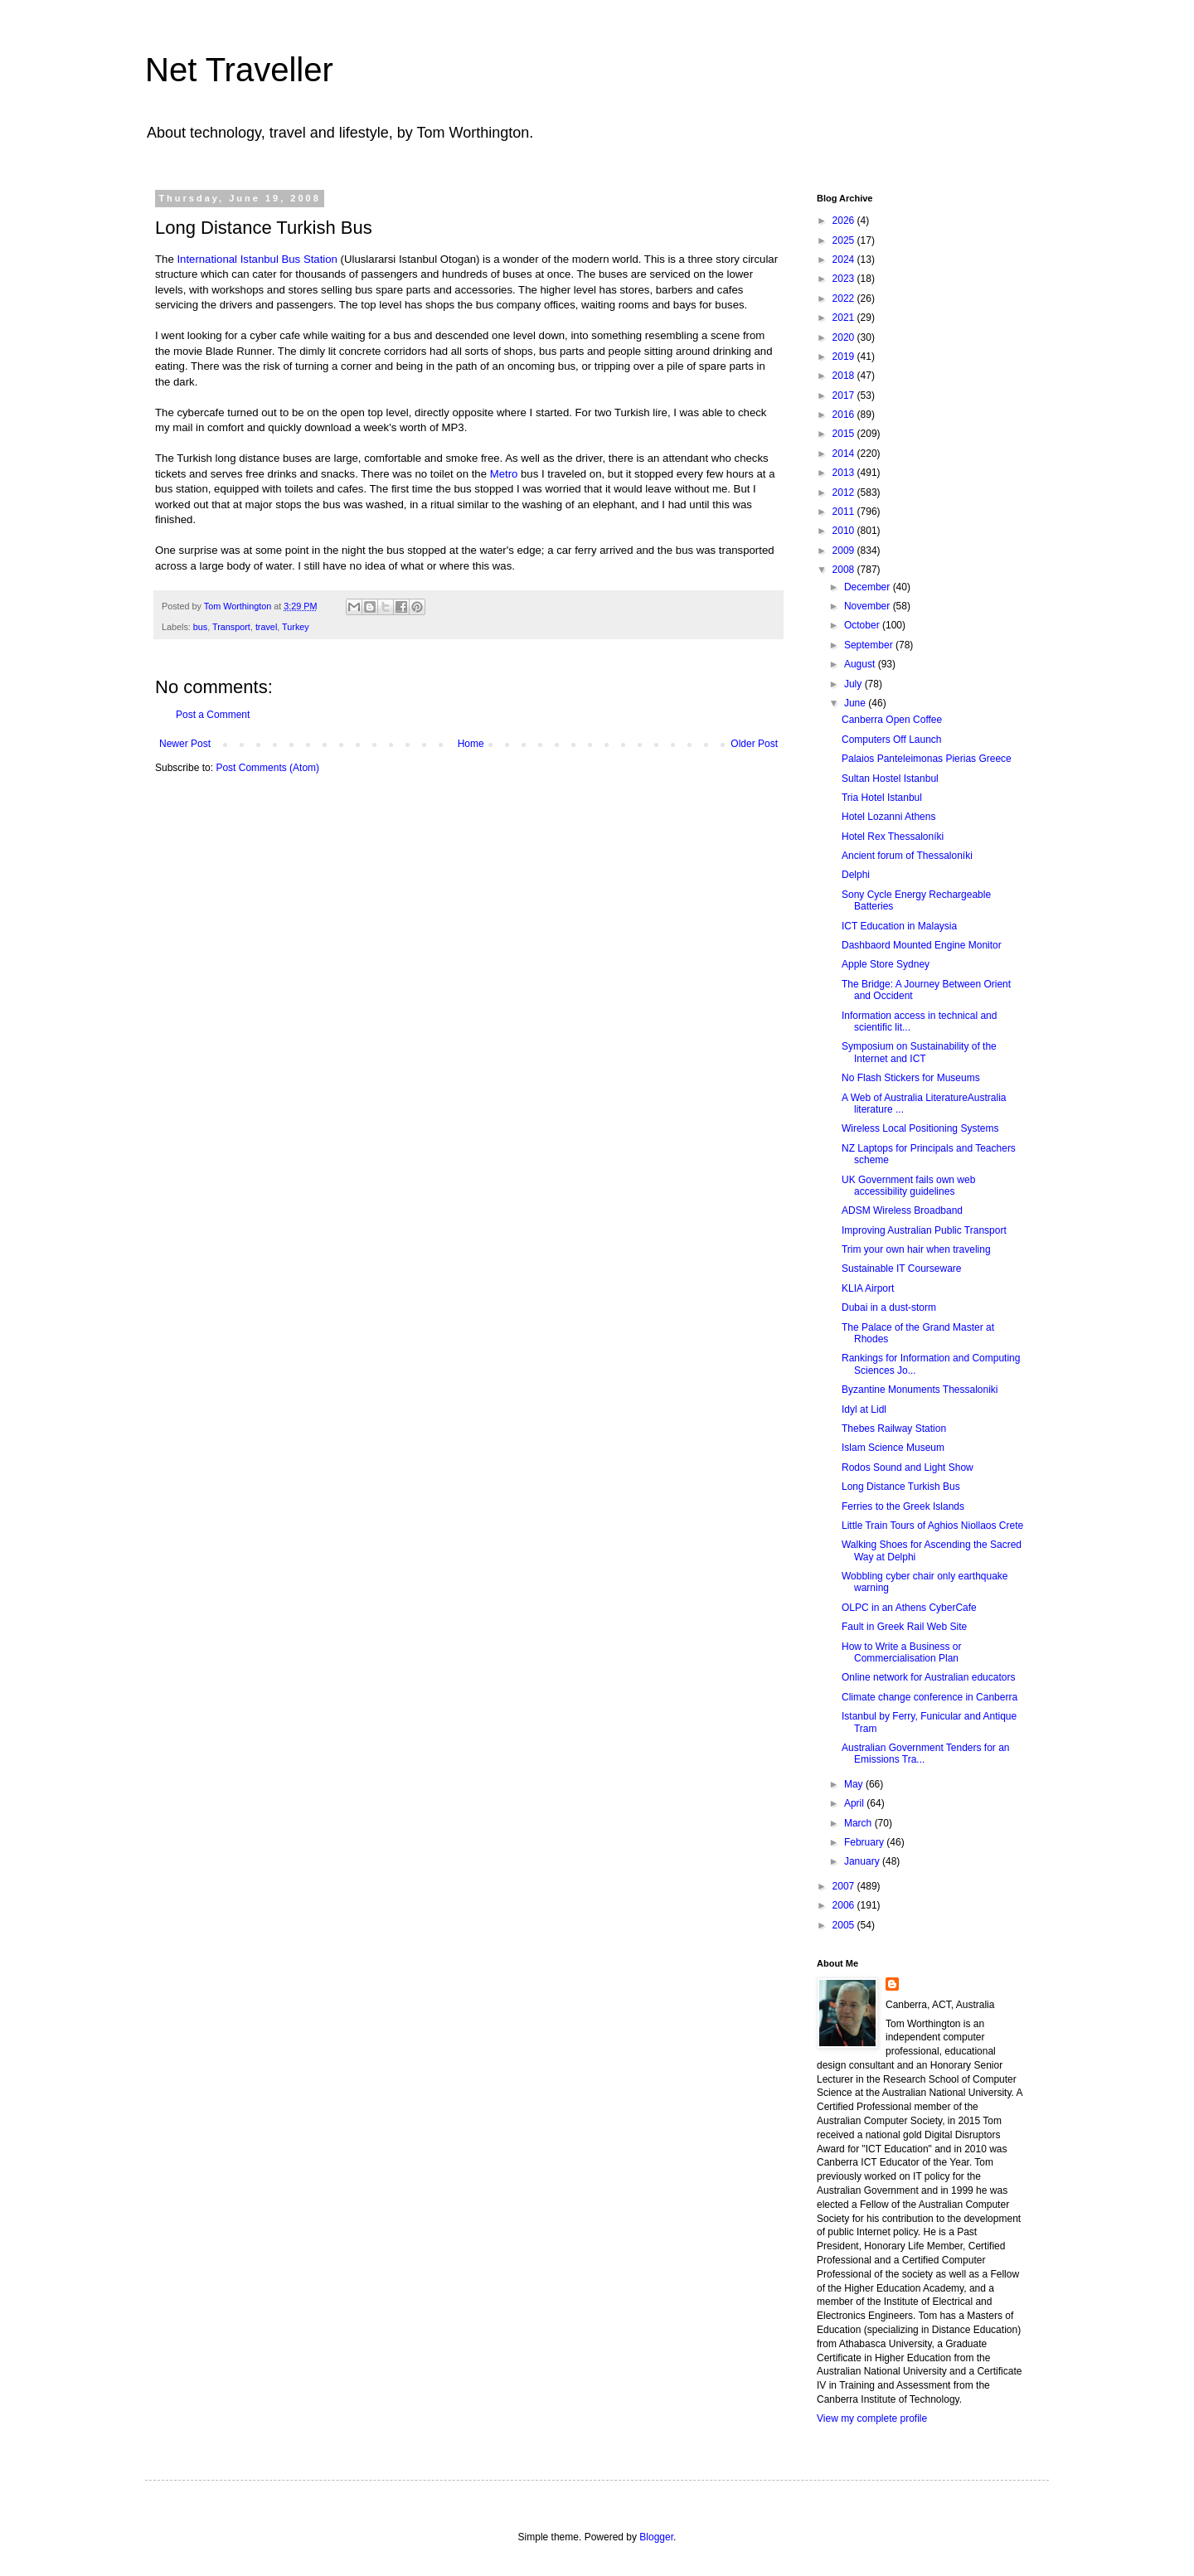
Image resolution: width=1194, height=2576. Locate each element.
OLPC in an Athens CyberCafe (909, 1607)
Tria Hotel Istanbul (882, 797)
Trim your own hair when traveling (916, 1249)
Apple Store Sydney (885, 964)
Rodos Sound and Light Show (907, 1467)
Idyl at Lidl (864, 1409)
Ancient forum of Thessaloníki (907, 855)
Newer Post (185, 744)
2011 (844, 511)
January (863, 1861)
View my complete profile (872, 2418)
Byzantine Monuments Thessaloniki (920, 1389)
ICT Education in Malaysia (899, 926)
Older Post (754, 744)
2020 (844, 337)
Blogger (656, 2537)
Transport (231, 627)
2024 (844, 259)
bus (200, 627)
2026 (844, 220)
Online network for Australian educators (928, 1677)
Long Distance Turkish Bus (901, 1486)
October (863, 625)
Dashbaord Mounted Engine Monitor (922, 945)
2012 (844, 492)
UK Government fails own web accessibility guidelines (908, 1185)
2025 (844, 240)
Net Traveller (239, 69)
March (859, 1823)
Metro (504, 474)
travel (266, 627)
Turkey (295, 627)
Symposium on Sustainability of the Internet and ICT (919, 1052)
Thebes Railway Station (894, 1428)
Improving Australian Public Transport (924, 1230)
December (868, 587)
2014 (844, 453)
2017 (844, 395)
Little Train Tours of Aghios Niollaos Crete (932, 1525)
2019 (844, 356)
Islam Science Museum (893, 1447)
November (868, 606)
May (855, 1784)
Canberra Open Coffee (892, 719)
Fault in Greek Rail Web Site (904, 1626)
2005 (844, 1925)
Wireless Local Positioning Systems (920, 1128)
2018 (844, 375)
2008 (844, 569)
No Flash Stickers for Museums (911, 1078)
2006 (844, 1905)
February (865, 1842)
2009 (844, 550)
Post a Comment (213, 714)
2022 (844, 298)
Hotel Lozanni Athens (888, 816)
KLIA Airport (868, 1288)
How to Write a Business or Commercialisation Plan (902, 1652)
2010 (844, 530)
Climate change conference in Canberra (929, 1697)
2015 (844, 433)
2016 (844, 414)
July (854, 684)
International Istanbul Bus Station (257, 259)
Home (471, 744)
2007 (844, 1886)
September (870, 645)
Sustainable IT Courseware (902, 1268)
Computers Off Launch (892, 739)
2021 (844, 317)
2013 (844, 472)
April (855, 1803)
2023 (844, 278)
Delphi (856, 874)
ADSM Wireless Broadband (902, 1210)
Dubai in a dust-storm (889, 1307)
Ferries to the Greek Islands (903, 1506)
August (861, 664)
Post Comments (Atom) (267, 768)
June (856, 703)
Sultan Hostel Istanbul (890, 778)
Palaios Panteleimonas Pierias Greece (927, 758)
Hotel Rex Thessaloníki (893, 836)
